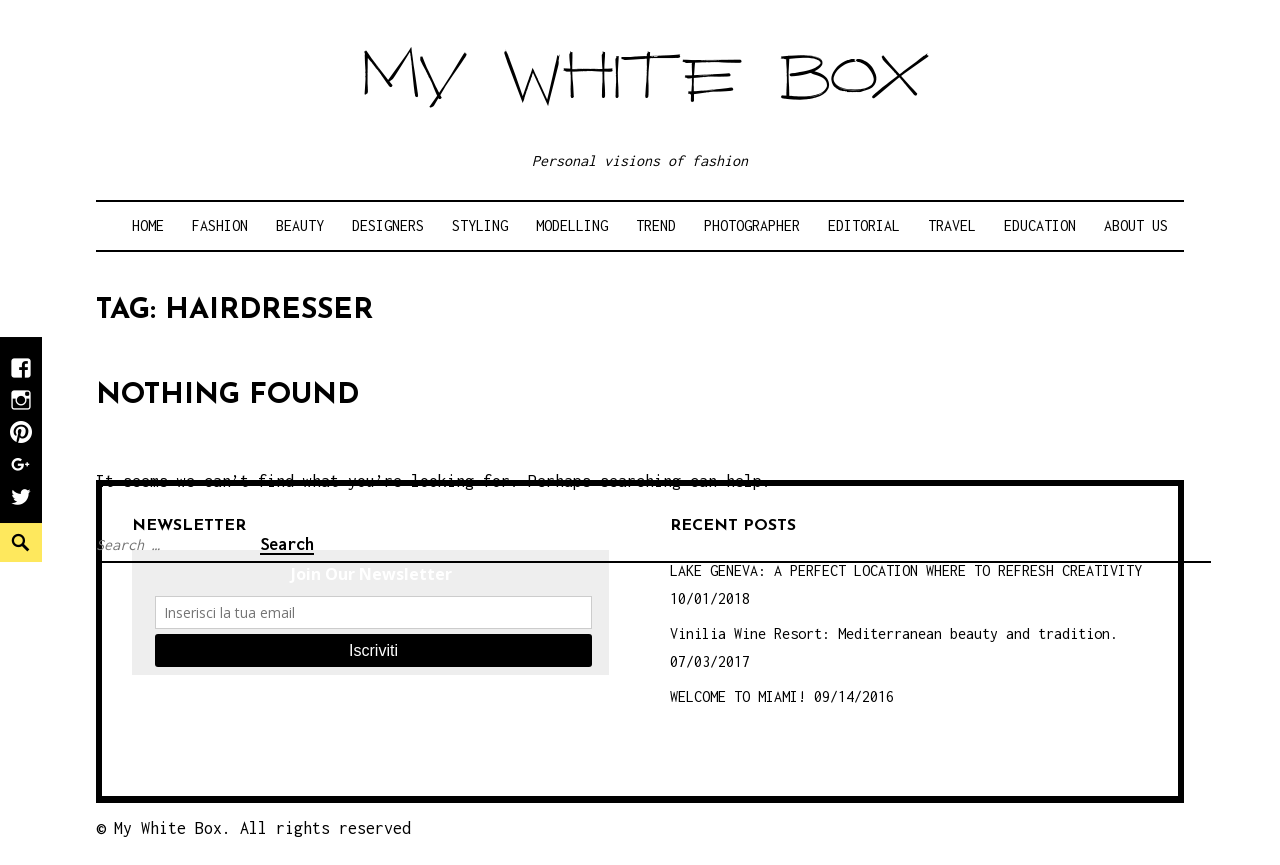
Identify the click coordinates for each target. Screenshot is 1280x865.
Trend (656, 225)
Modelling (572, 225)
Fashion (220, 225)
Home (148, 225)
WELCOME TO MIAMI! (738, 696)
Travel (952, 225)
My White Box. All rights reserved (262, 828)
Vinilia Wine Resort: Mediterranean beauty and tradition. (894, 633)
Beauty (300, 225)
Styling (480, 225)
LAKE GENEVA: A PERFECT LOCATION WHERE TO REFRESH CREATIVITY (906, 570)
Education (1040, 225)
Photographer (752, 225)
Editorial (864, 225)
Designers (388, 225)
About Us (1136, 225)
